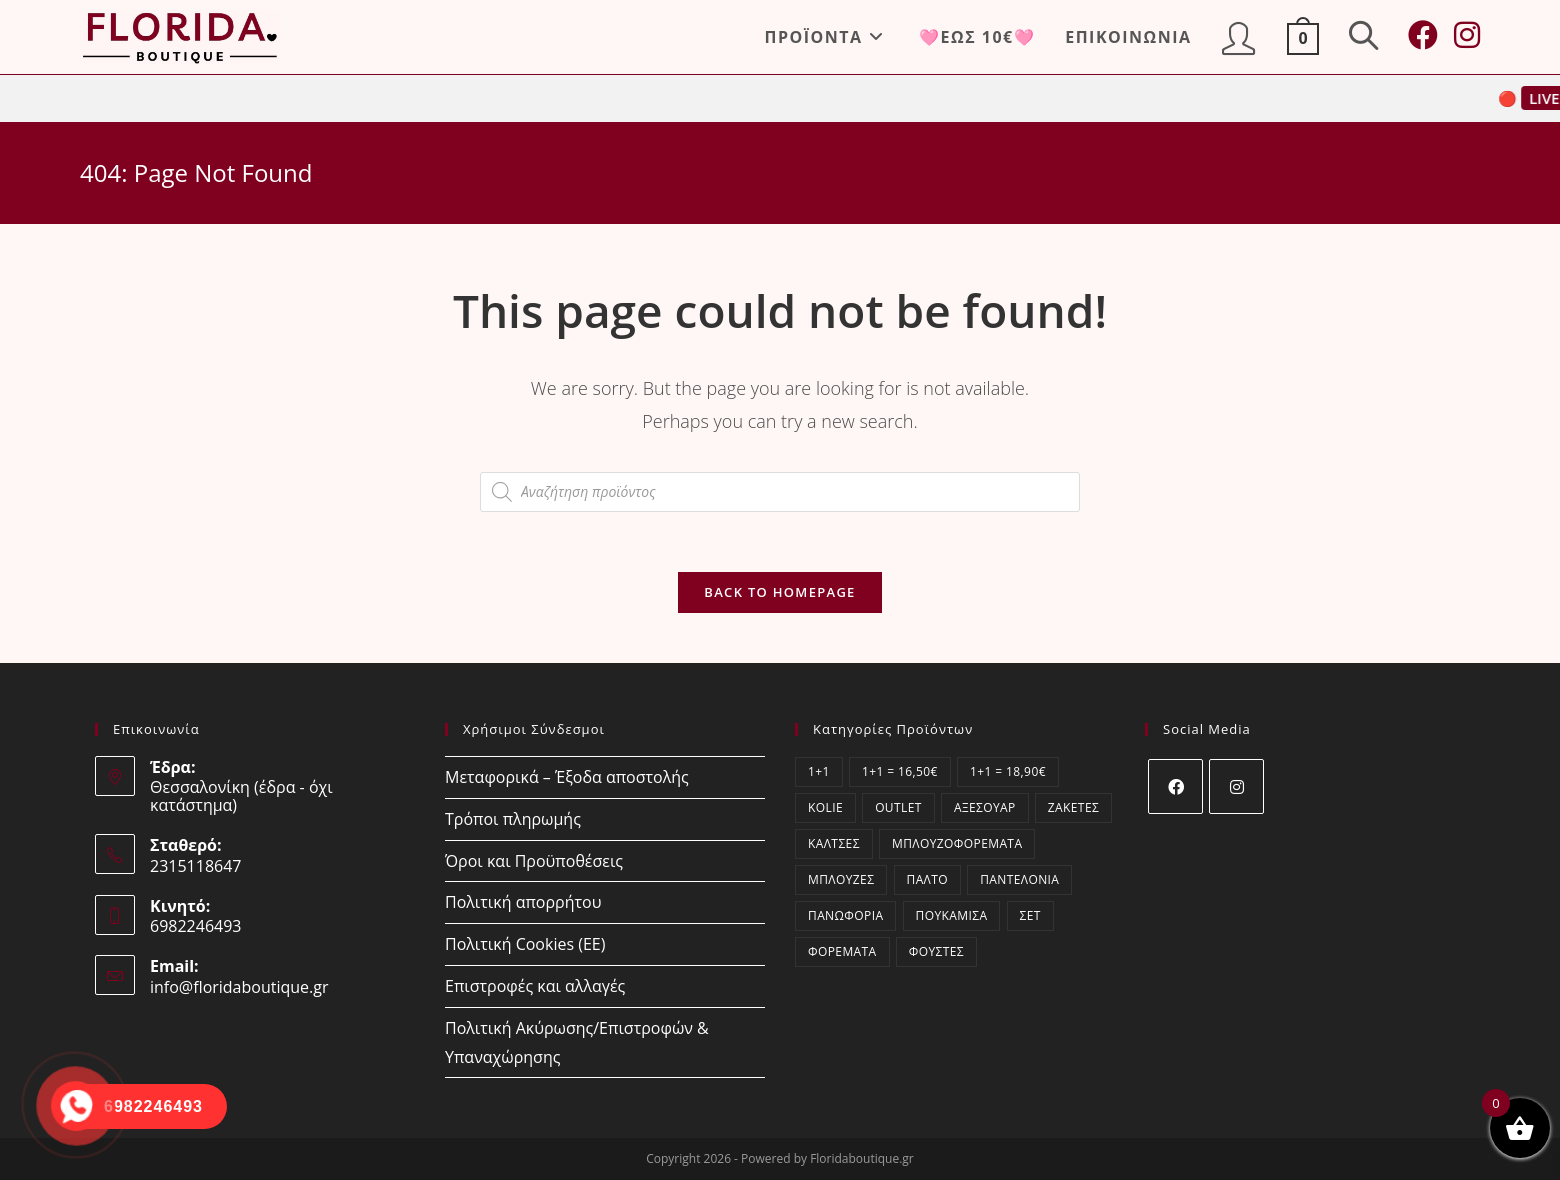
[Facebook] (1175, 786)
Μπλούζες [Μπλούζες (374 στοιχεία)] (841, 879)
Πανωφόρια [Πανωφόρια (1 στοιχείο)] (845, 915)
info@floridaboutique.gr (239, 987)
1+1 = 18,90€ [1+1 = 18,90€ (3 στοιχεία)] (1008, 771)
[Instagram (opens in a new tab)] (1467, 35)
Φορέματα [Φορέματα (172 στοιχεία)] (842, 951)
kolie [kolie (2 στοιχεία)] (825, 807)
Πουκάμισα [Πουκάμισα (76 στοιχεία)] (952, 915)
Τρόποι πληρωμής (513, 819)
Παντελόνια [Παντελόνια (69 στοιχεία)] (1019, 879)
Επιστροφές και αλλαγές (535, 986)
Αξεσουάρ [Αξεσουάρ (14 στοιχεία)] (985, 807)
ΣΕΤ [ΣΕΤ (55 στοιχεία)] (1030, 915)
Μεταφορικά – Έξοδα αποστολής (567, 777)
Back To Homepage (779, 592)
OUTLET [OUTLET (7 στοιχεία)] (898, 807)
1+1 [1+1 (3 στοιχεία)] (819, 771)
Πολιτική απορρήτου (523, 902)
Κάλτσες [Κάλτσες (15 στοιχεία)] (834, 843)
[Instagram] (1236, 786)
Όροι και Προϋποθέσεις (534, 861)
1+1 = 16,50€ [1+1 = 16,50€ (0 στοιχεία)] (900, 771)
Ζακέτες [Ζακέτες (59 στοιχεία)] (1073, 807)
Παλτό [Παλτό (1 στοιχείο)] (928, 879)
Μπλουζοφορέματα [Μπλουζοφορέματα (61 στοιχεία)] (957, 843)
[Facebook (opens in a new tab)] (1423, 35)
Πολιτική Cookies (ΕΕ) (525, 944)
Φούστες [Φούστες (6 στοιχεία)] (936, 951)
